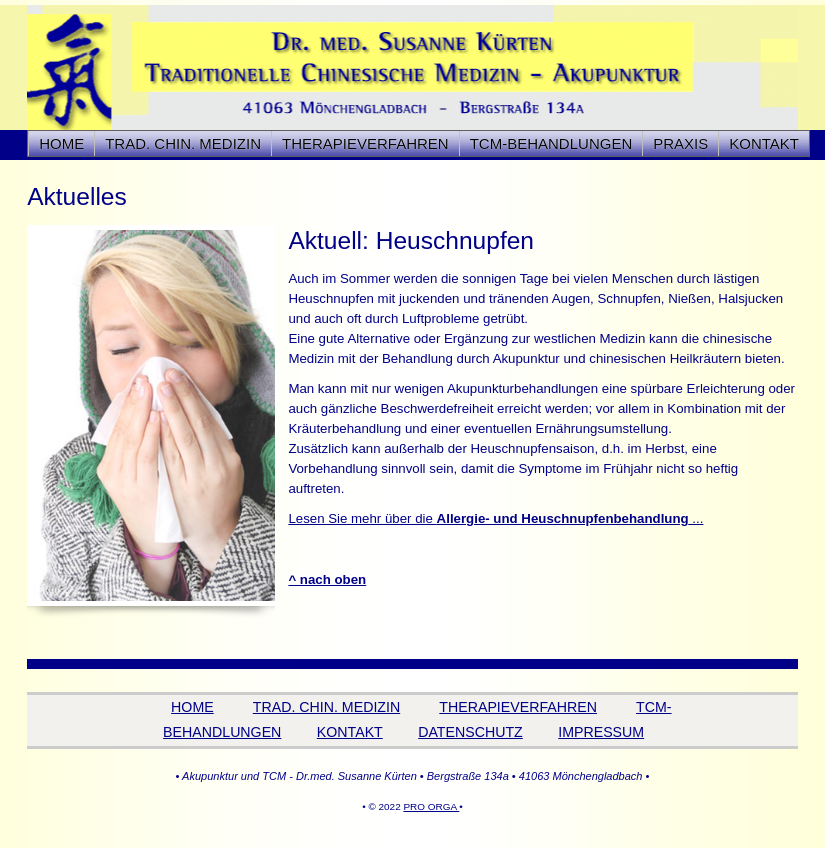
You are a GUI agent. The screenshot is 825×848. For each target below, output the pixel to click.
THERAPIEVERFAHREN (518, 707)
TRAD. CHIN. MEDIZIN (326, 707)
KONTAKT (764, 143)
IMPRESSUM (601, 732)
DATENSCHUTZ (470, 732)
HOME (61, 143)
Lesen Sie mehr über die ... (495, 518)
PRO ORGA (431, 806)
